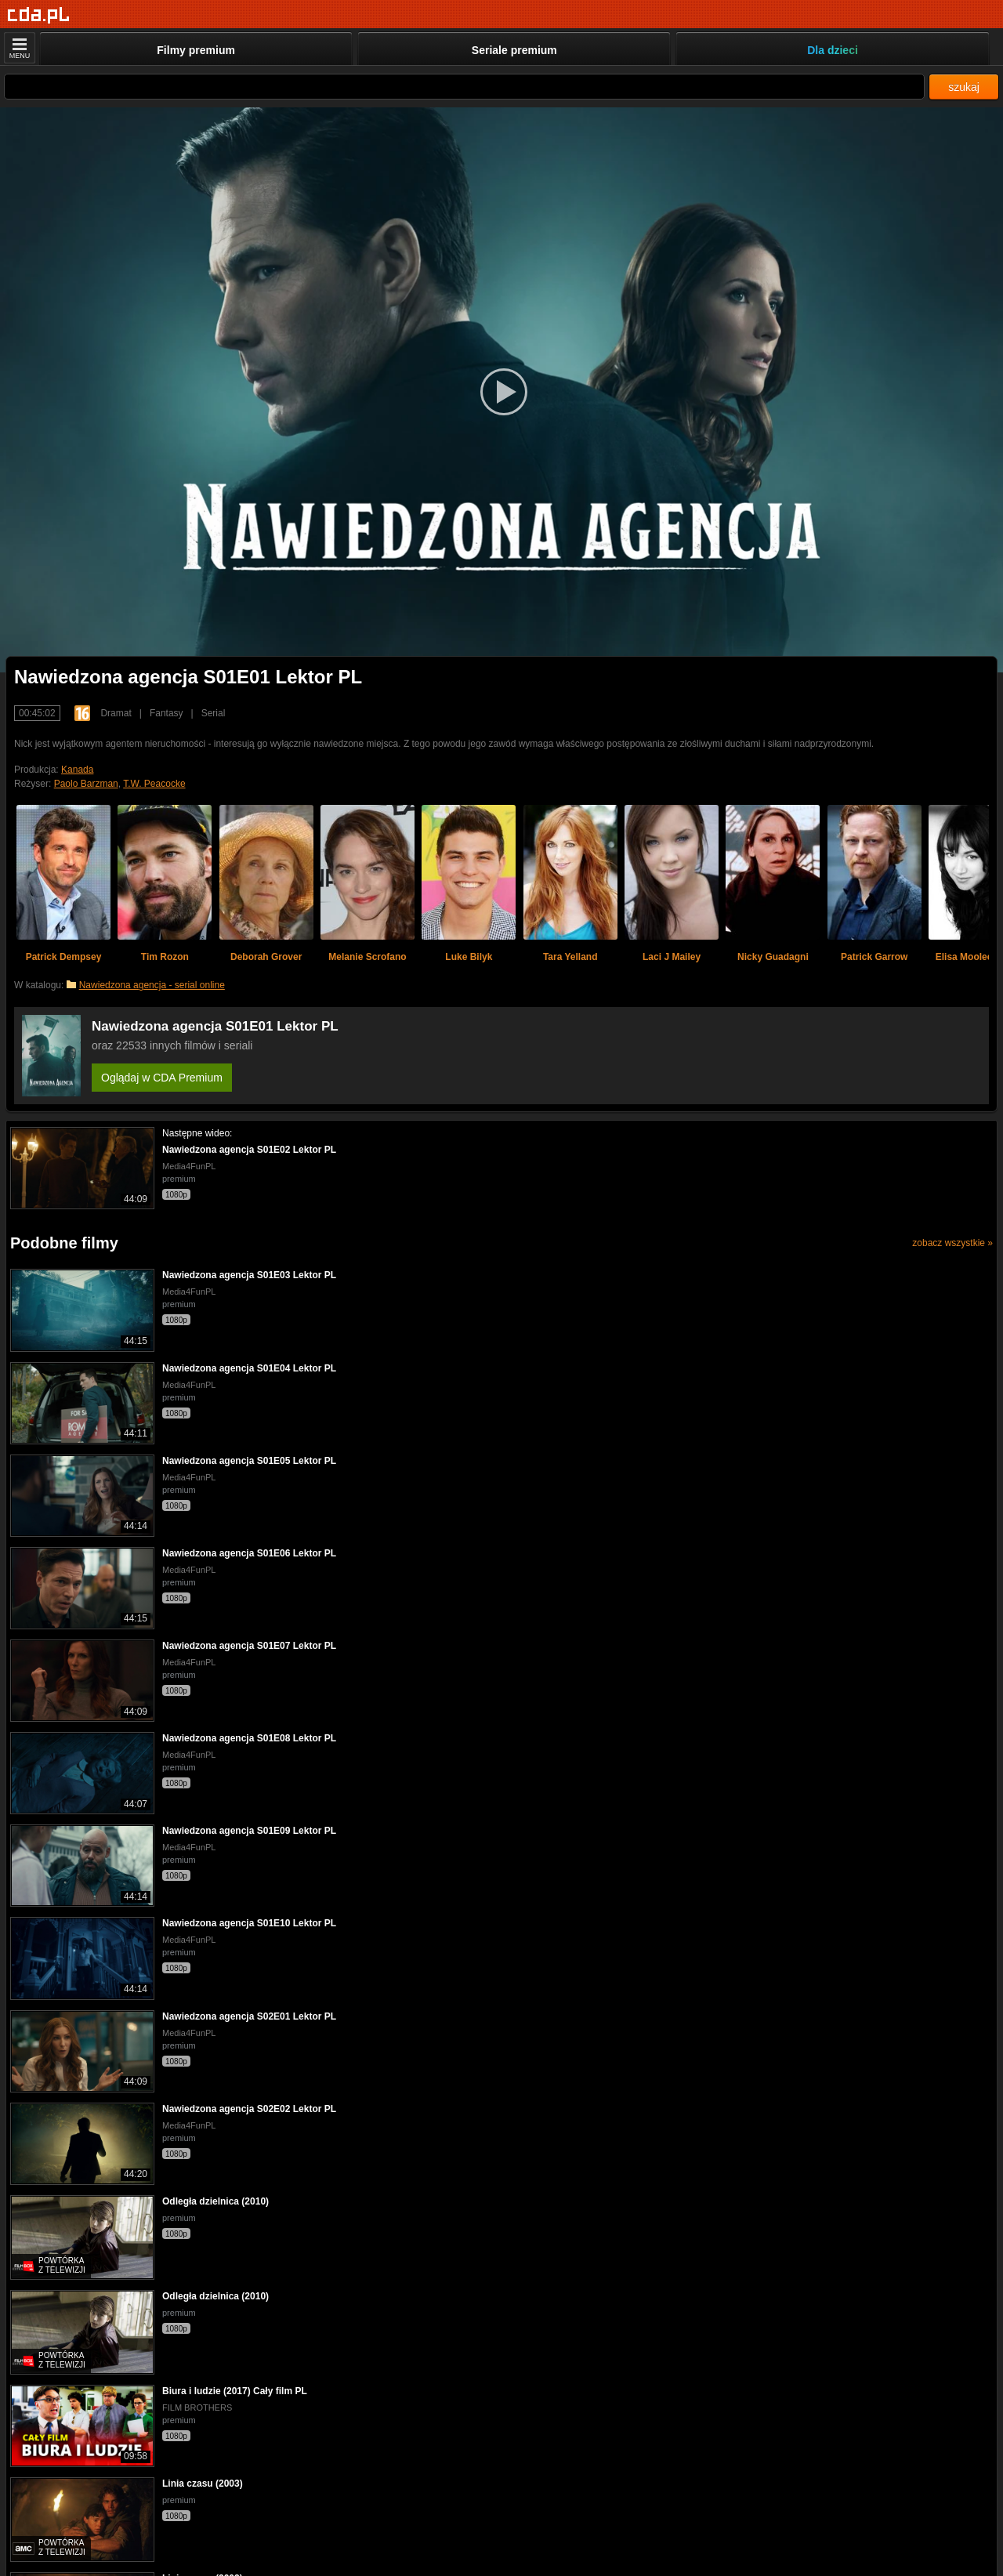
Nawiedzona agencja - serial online (152, 985)
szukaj (963, 87)
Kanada (77, 769)
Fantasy (166, 713)
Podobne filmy (64, 1243)
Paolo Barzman (86, 783)
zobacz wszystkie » (952, 1242)
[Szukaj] (464, 87)
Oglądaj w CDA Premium (162, 1077)
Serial (213, 713)
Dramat (115, 713)
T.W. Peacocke (154, 783)
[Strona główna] (39, 15)
